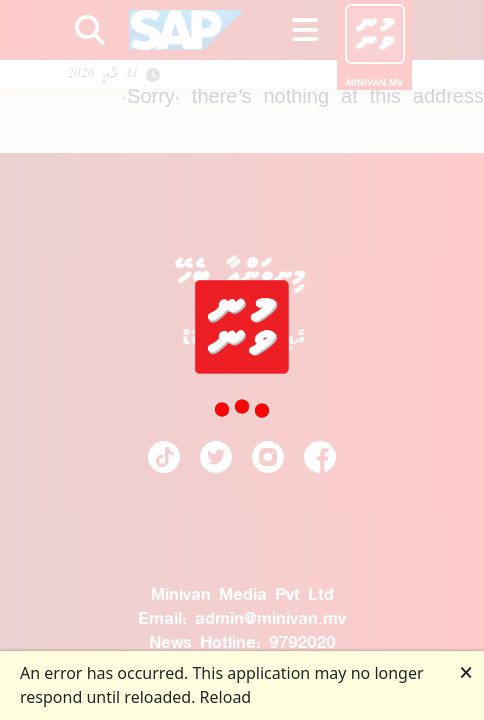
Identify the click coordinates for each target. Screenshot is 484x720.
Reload (226, 697)
